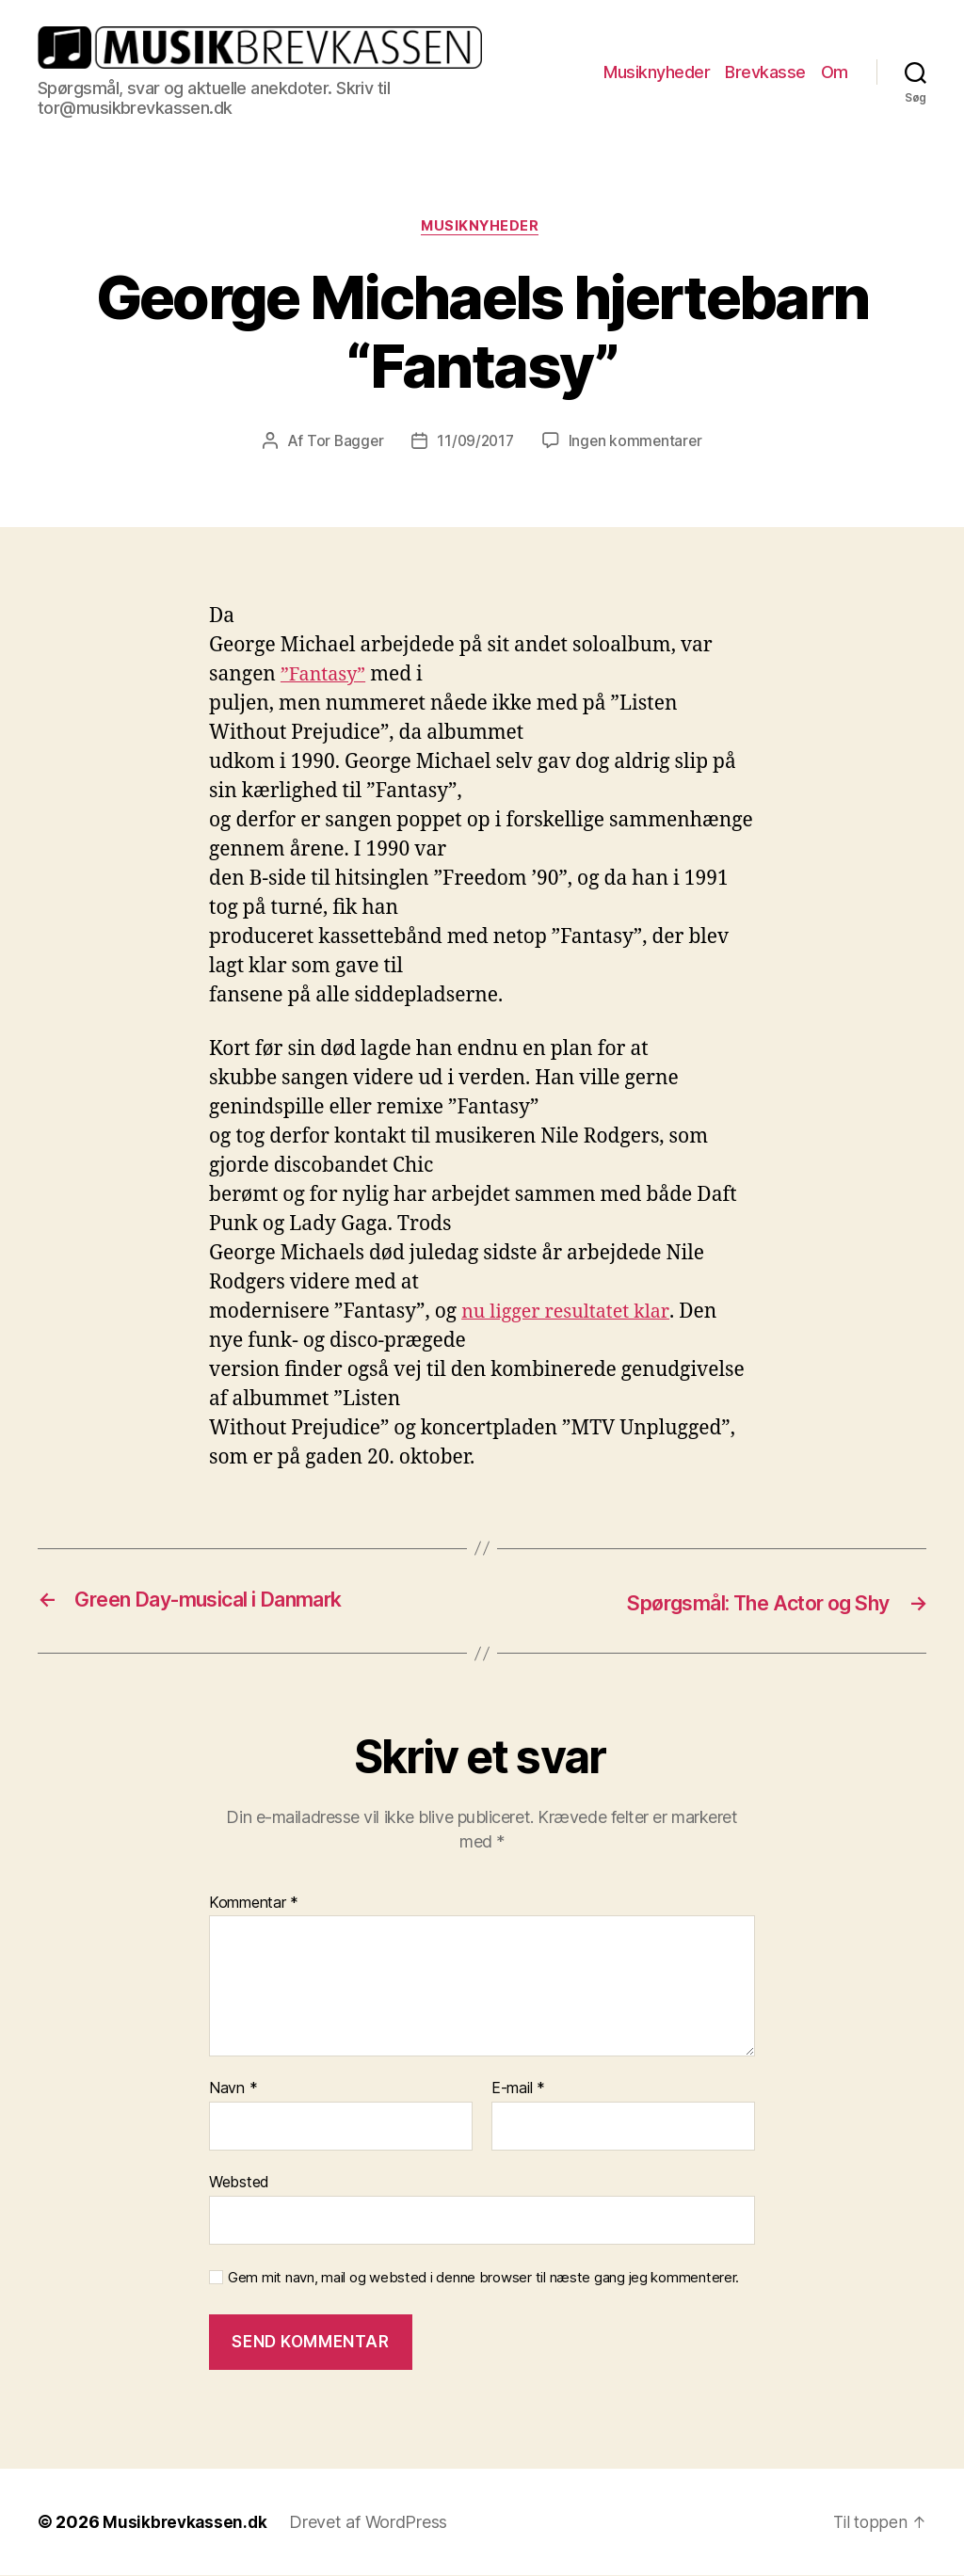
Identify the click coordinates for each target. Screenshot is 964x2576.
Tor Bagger (342, 443)
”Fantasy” (326, 677)
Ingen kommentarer (637, 443)
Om (834, 72)
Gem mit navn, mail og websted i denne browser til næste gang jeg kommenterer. (483, 2278)
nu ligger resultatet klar (570, 1314)
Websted (239, 2182)
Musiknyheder (656, 72)
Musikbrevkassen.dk (186, 2523)
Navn (233, 2089)
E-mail (518, 2089)
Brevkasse (765, 72)
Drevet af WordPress (372, 2523)
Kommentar (253, 1904)
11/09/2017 (475, 443)
